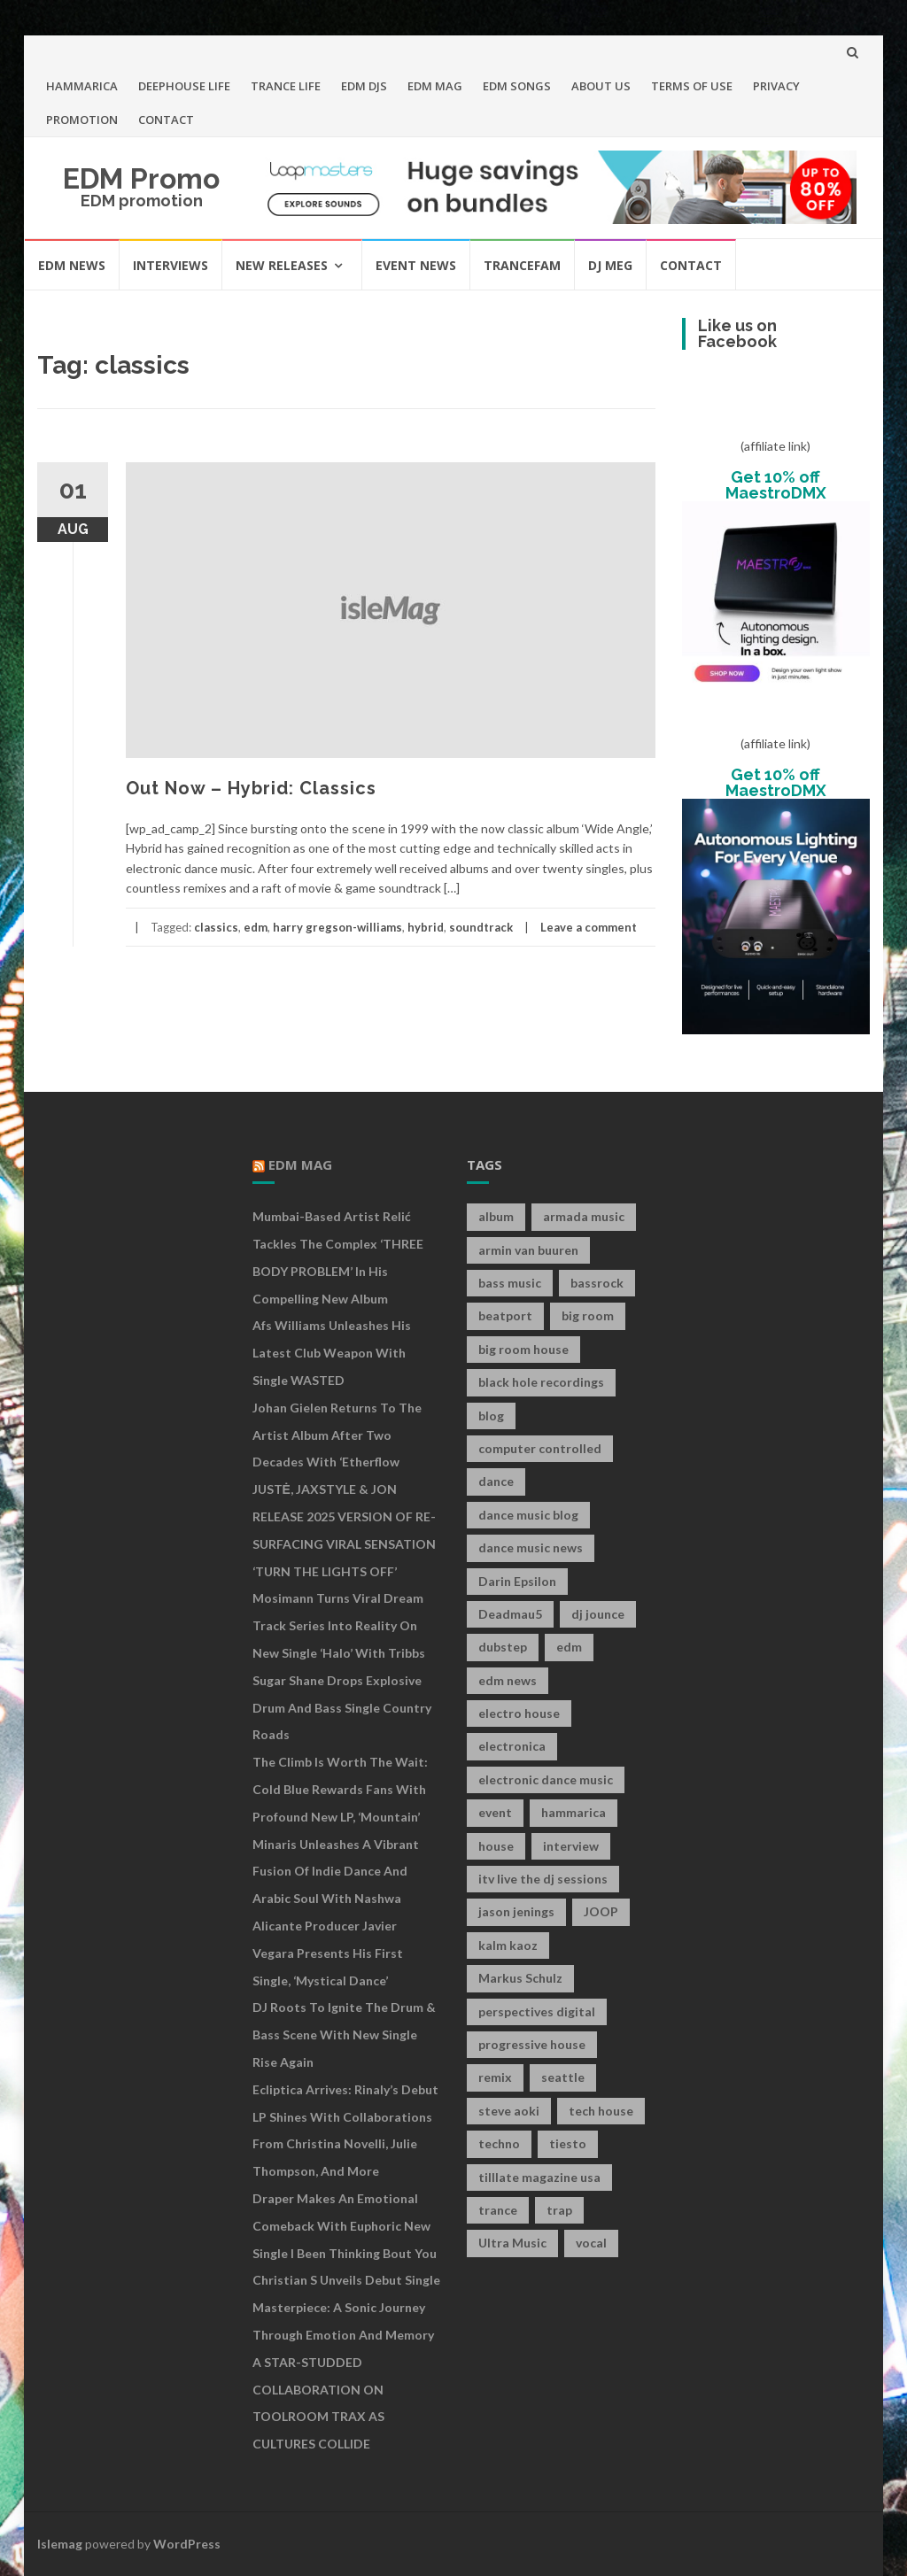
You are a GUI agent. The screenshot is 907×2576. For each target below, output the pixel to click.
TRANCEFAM (522, 265)
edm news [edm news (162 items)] (507, 1680)
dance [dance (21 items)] (496, 1481)
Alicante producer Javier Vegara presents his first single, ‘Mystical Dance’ (327, 1953)
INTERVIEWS (170, 265)
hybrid (425, 927)
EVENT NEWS (416, 265)
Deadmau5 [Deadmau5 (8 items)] (510, 1613)
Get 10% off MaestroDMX (775, 485)
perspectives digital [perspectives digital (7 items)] (536, 2011)
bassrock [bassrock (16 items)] (597, 1282)
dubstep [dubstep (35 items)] (502, 1646)
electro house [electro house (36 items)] (519, 1713)
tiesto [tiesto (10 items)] (567, 2143)
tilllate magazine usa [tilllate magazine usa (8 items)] (539, 2177)
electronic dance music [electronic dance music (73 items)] (545, 1779)
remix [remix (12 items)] (495, 2077)
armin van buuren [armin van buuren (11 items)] (528, 1249)
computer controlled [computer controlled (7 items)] (539, 1448)
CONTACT (166, 120)
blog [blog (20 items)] (491, 1415)
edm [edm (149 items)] (569, 1646)
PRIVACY (776, 86)
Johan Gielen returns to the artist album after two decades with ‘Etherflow (337, 1435)
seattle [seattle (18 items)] (563, 2077)
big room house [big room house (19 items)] (523, 1349)
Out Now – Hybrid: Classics (251, 788)
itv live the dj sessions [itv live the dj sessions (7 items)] (543, 1878)
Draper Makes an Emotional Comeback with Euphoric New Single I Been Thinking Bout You (344, 2226)
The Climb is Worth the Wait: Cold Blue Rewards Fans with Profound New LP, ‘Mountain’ (340, 1789)
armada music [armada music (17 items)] (583, 1216)
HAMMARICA (82, 86)
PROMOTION (82, 120)
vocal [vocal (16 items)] (591, 2242)
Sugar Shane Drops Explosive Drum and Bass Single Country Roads (341, 1708)
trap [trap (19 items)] (559, 2209)
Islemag (59, 2543)
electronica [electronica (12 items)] (512, 1745)
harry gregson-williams (337, 927)
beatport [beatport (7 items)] (505, 1315)
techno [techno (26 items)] (499, 2143)
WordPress (187, 2543)
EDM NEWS (71, 265)
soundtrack (481, 927)
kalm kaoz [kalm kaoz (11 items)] (508, 1945)
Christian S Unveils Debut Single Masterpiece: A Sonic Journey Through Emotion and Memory (346, 2307)
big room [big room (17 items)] (588, 1315)
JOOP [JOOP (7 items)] (601, 1911)
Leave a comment (588, 927)
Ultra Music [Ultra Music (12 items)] (512, 2242)
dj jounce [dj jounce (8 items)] (597, 1613)
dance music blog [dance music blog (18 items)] (528, 1514)
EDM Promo (141, 178)
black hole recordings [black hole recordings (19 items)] (541, 1381)
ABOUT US (601, 86)
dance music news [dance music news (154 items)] (530, 1547)
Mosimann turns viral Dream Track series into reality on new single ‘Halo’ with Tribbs (338, 1625)
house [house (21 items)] (496, 1845)
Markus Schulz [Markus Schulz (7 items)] (520, 1977)
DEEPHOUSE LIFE (184, 86)
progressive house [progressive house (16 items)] (531, 2044)
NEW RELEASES (282, 265)
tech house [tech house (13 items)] (601, 2110)
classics (216, 927)
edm (255, 927)
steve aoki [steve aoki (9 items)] (508, 2110)
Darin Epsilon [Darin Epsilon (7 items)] (517, 1581)
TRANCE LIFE (286, 86)
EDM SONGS (517, 86)
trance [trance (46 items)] (497, 2209)
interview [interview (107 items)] (571, 1845)
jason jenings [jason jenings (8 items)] (516, 1911)
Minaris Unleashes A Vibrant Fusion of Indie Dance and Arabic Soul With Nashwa (335, 1872)
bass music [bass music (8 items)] (509, 1282)
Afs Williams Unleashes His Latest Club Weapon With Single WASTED (331, 1353)
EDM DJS (364, 86)
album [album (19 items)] (496, 1216)
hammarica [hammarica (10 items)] (573, 1812)
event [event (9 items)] (495, 1812)
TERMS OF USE (692, 86)
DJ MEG (610, 265)
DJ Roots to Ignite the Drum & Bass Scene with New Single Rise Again (344, 2034)
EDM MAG (434, 86)
